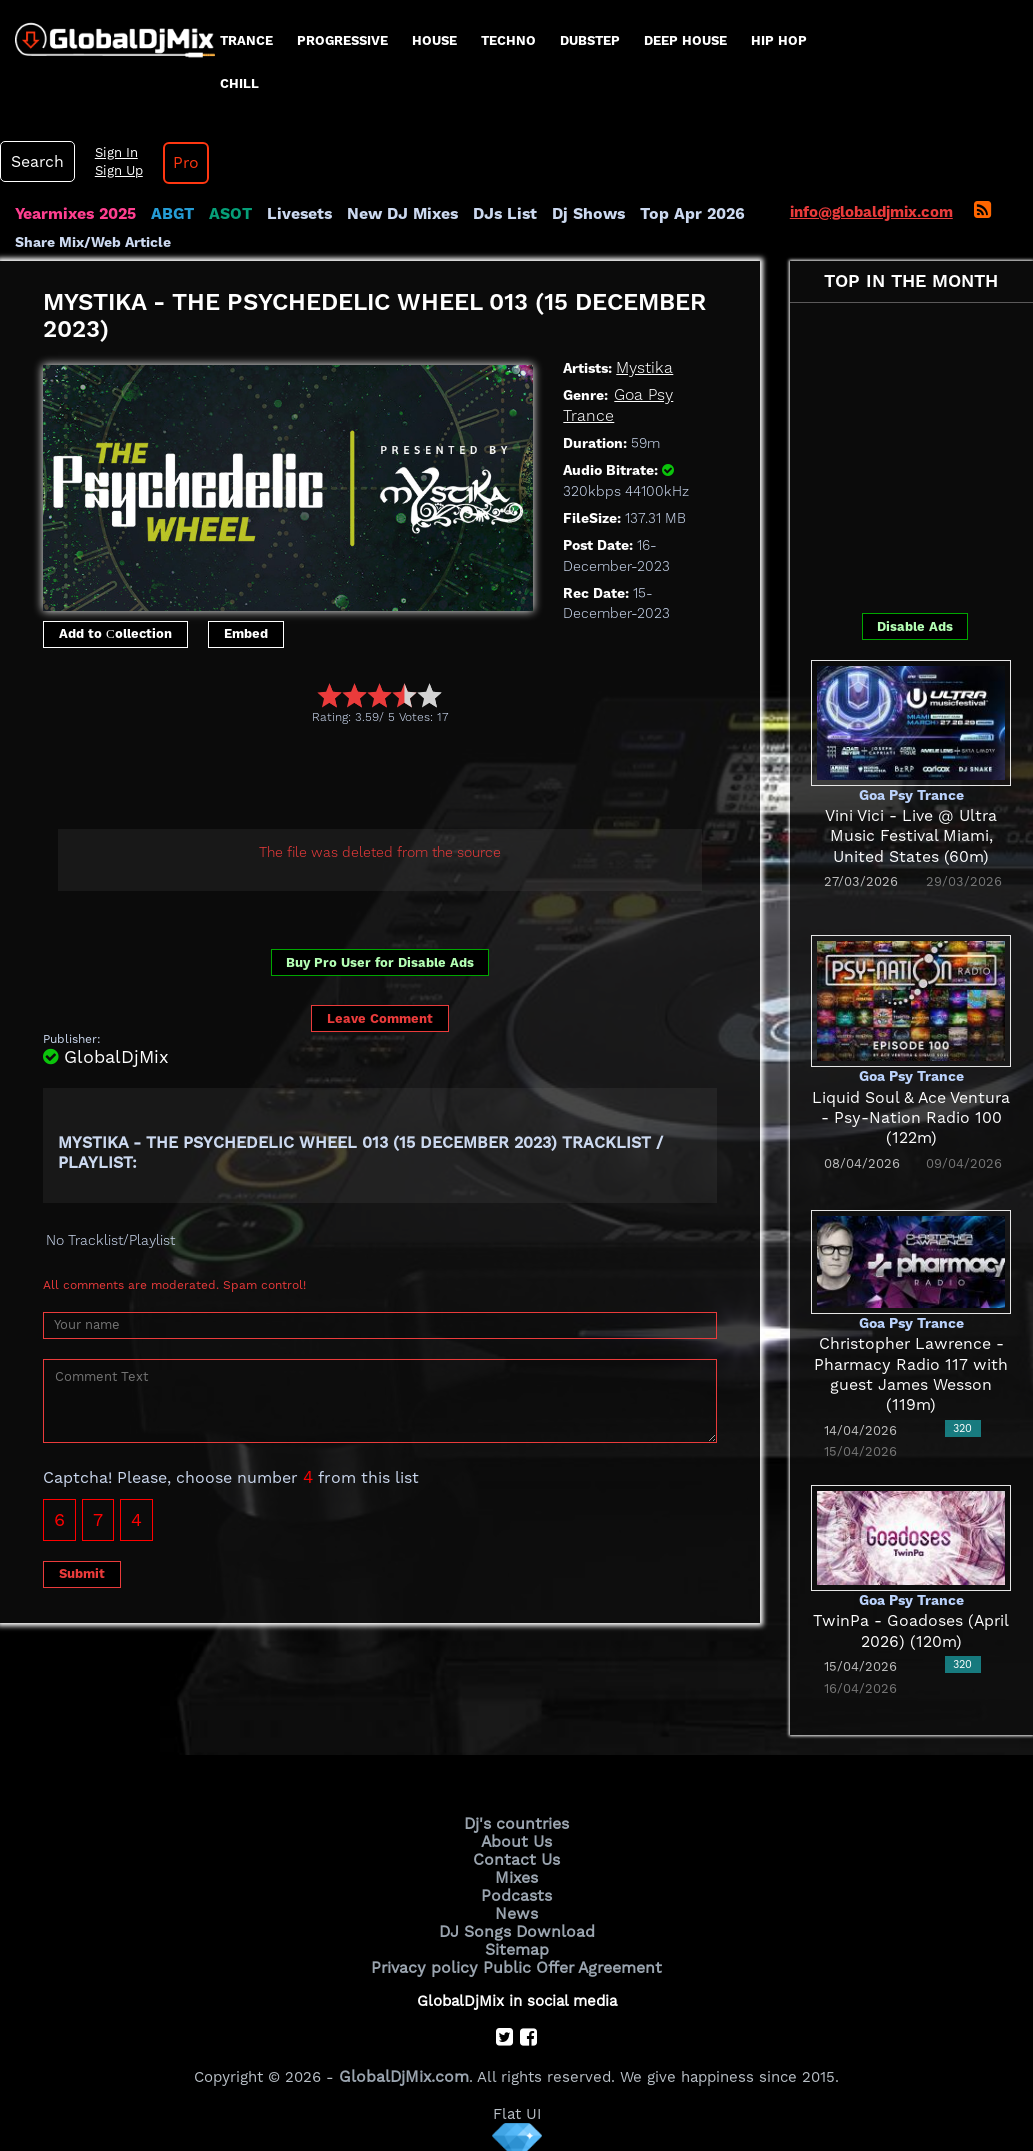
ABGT (167, 214)
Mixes (517, 1874)
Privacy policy (429, 1959)
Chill (239, 83)
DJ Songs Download (517, 1925)
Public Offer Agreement (569, 1959)
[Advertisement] (407, 780)
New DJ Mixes (389, 214)
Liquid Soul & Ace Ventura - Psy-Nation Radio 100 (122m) (911, 1118)
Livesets (290, 214)
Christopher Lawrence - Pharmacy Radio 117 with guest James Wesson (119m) (911, 1364)
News (516, 1908)
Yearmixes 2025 (73, 214)
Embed (246, 633)
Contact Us (517, 1857)
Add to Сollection (115, 633)
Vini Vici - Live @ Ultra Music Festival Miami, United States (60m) (911, 836)
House (434, 40)
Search (35, 162)
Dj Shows (566, 214)
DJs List (487, 214)
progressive (342, 40)
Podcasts (516, 1891)
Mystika (643, 368)
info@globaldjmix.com (871, 212)
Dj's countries (517, 1823)
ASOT (223, 214)
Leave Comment (380, 1018)
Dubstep (590, 40)
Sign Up (113, 171)
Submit (82, 1573)
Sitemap (517, 1942)
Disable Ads (915, 626)
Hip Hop (779, 40)
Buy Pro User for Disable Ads (380, 962)
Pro (178, 163)
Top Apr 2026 (664, 214)
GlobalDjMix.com (404, 2067)
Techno (508, 40)
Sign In (110, 153)
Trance (246, 40)
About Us (516, 1840)
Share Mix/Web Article (93, 242)
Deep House (685, 40)
